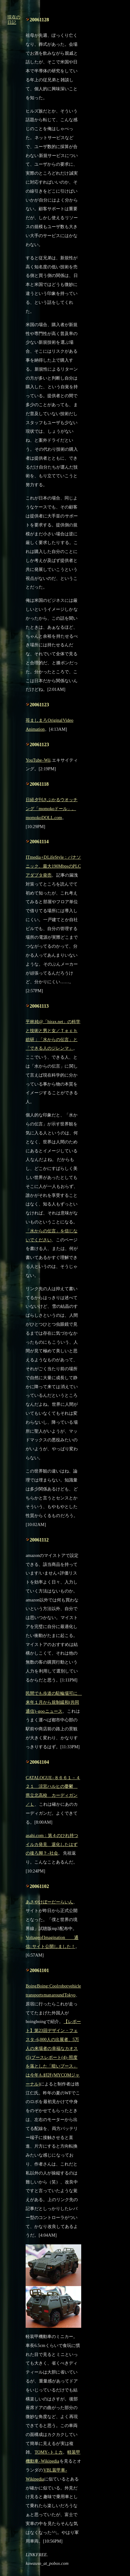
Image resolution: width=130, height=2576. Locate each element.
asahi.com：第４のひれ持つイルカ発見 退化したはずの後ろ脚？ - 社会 (52, 1844)
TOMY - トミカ (49, 2452)
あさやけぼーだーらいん (49, 1901)
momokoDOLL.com (44, 817)
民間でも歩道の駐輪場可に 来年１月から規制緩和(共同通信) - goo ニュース (54, 1702)
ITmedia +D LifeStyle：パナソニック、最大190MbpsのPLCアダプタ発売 (53, 866)
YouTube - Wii (38, 760)
